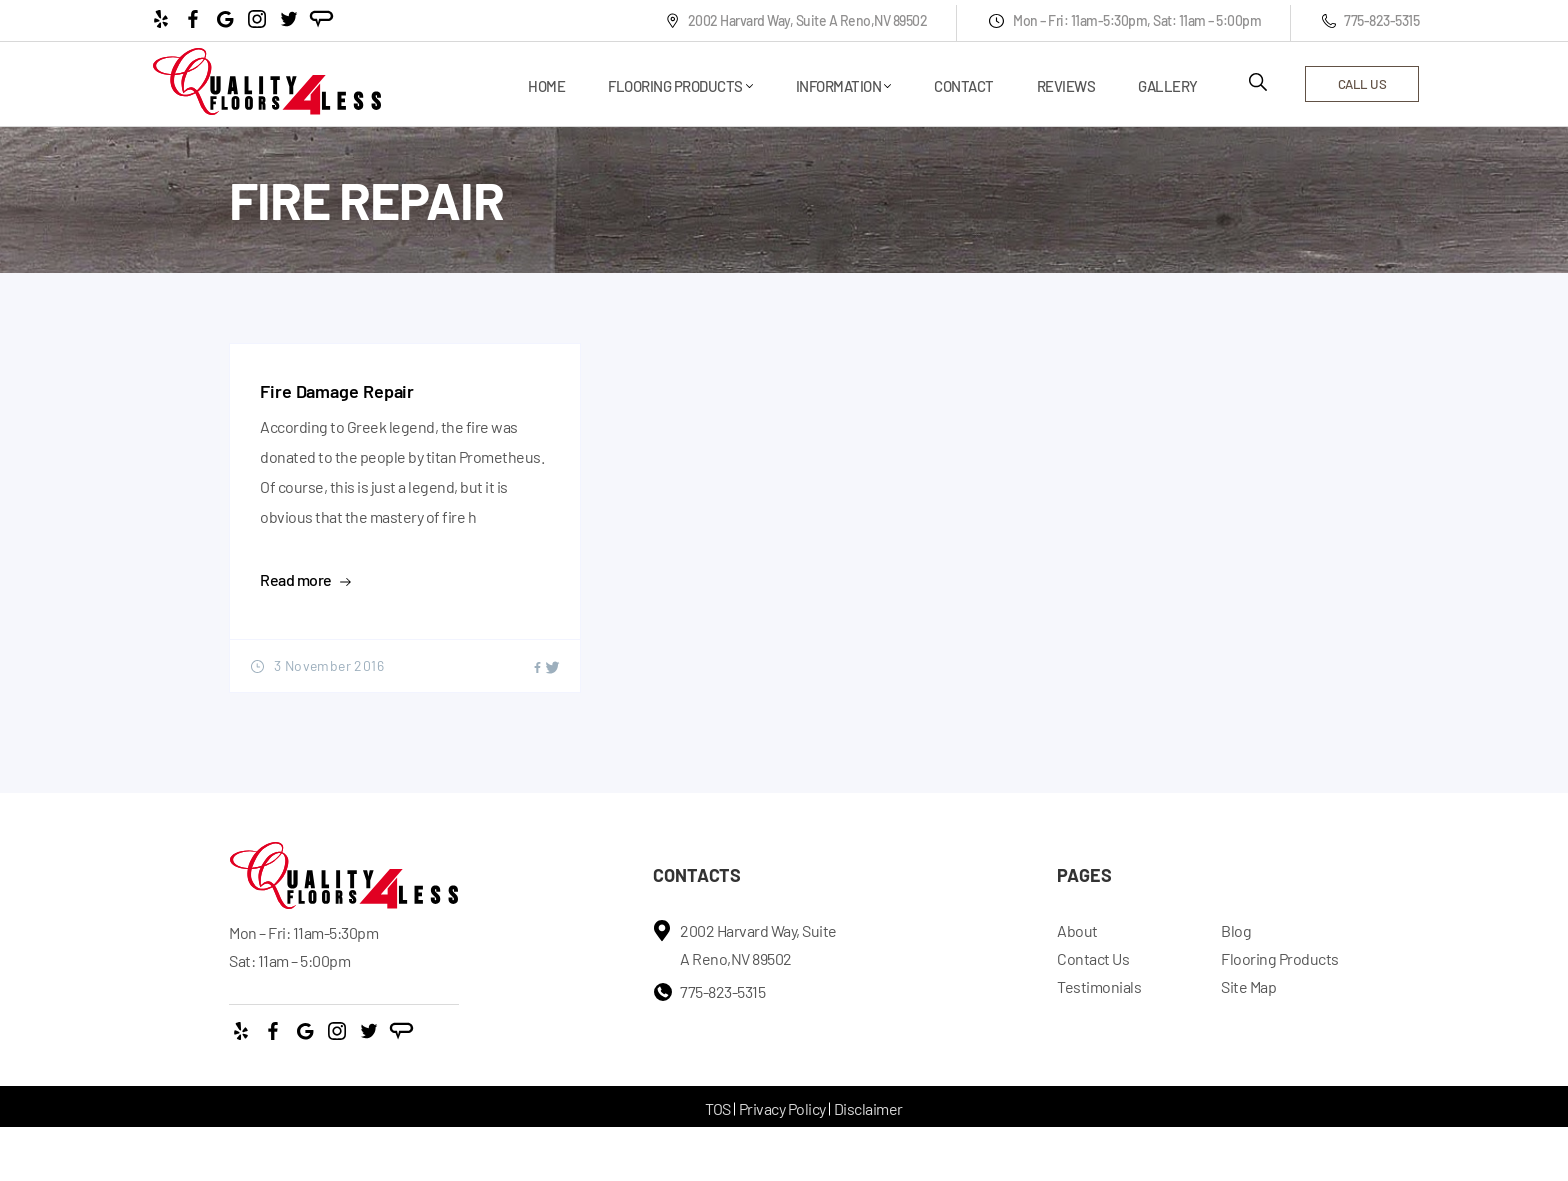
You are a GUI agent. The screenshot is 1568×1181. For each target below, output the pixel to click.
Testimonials (1099, 986)
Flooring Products (675, 86)
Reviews (1066, 86)
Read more (305, 579)
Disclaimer (868, 1108)
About (1077, 930)
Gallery (1168, 86)
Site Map (1248, 986)
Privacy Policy (782, 1108)
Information (839, 86)
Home (546, 86)
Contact (964, 86)
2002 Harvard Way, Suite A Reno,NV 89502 (796, 20)
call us (1362, 84)
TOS (718, 1108)
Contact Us (1093, 958)
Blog (1236, 930)
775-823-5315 (1370, 20)
